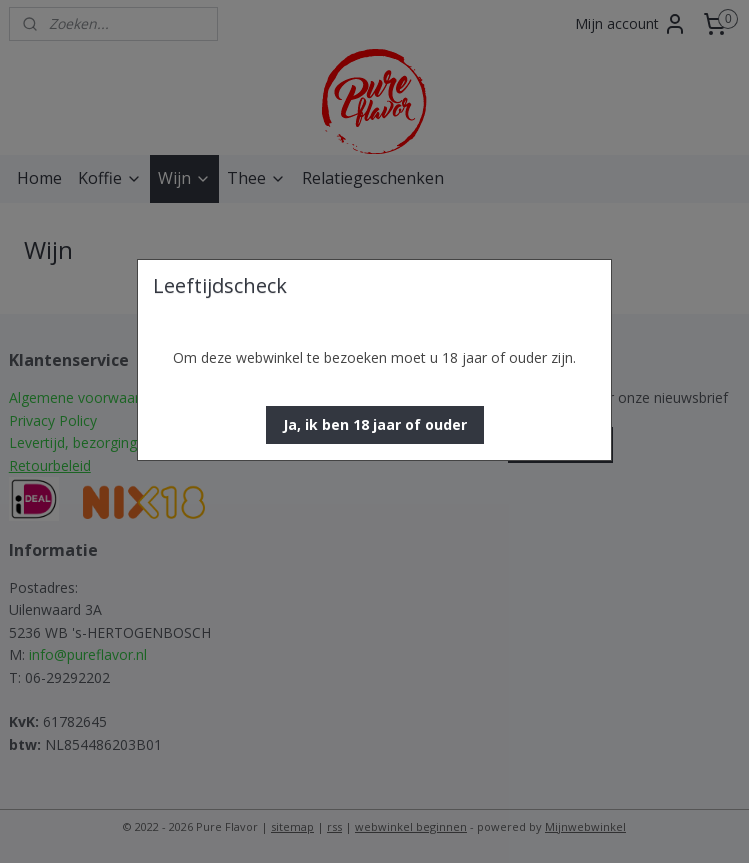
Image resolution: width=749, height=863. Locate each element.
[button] (375, 425)
